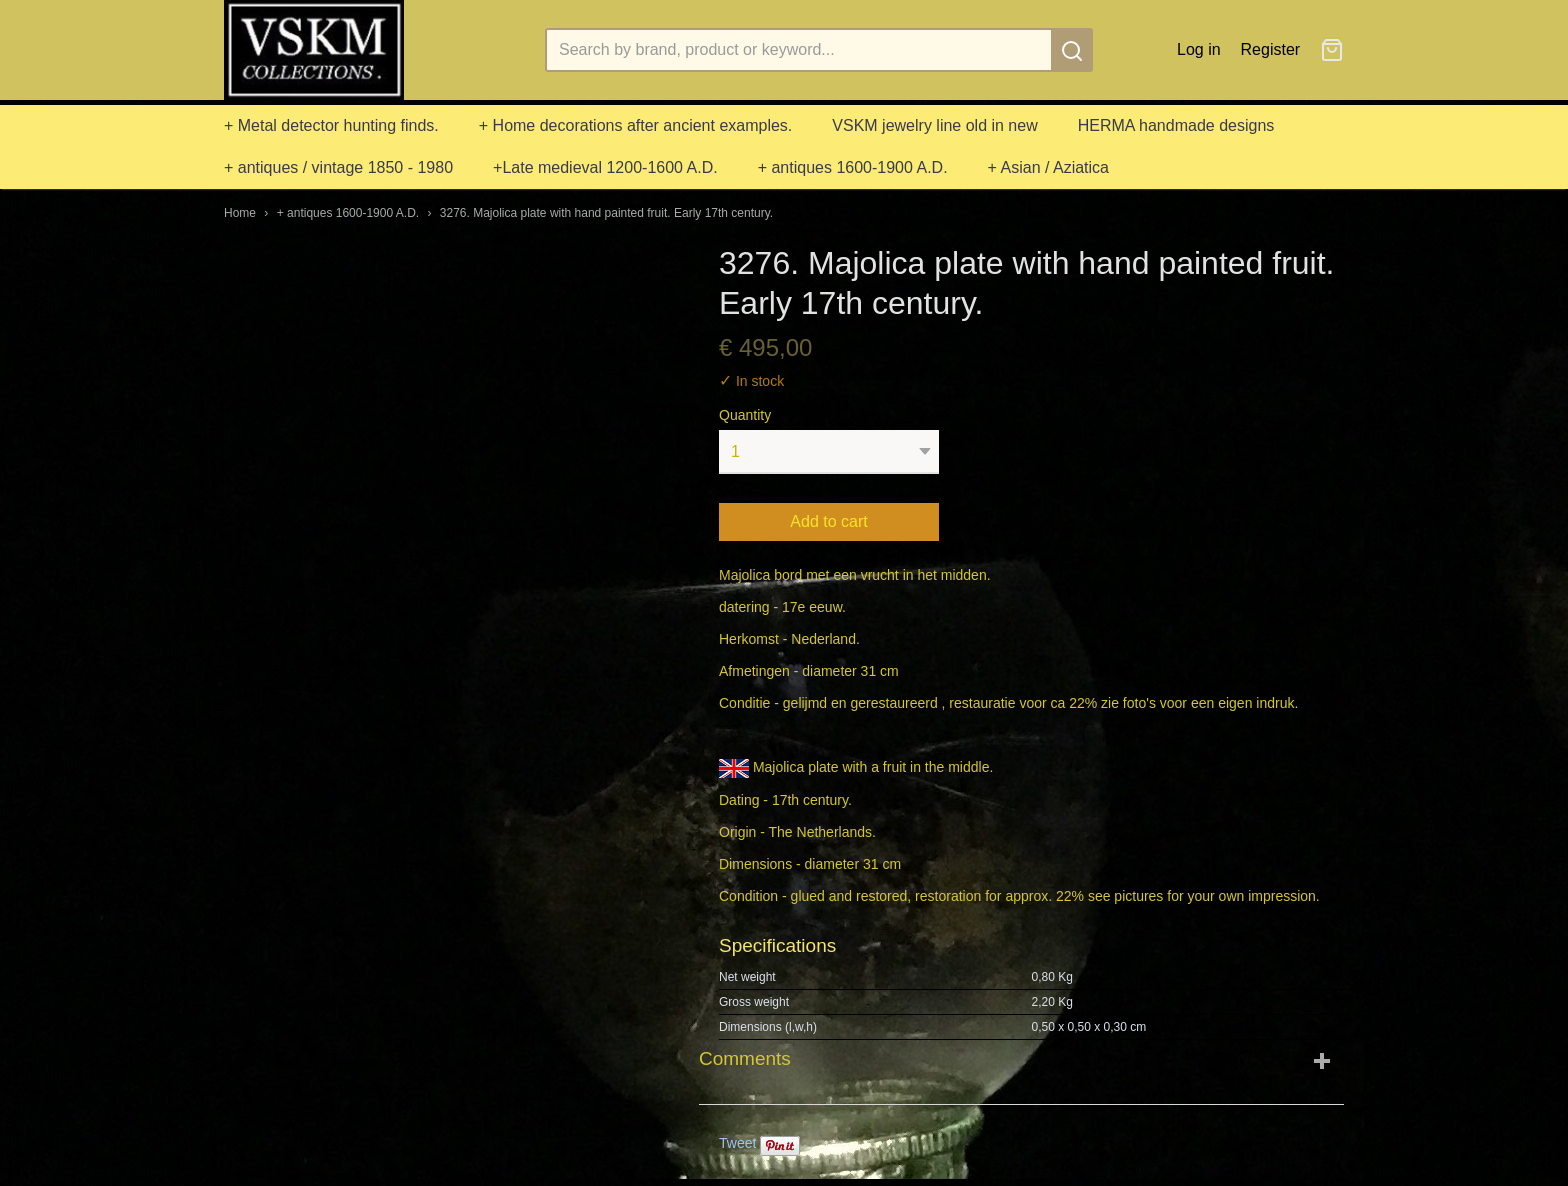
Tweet (737, 1143)
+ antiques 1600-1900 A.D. (853, 167)
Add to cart (828, 521)
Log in (1199, 49)
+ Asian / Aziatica (1048, 167)
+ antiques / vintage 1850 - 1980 (338, 167)
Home (240, 213)
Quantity (745, 415)
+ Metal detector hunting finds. (331, 125)
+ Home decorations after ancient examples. (636, 125)
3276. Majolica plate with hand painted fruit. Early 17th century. (606, 213)
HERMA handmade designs (1176, 125)
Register (1271, 49)
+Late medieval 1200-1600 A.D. (605, 167)
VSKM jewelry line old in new (934, 125)
